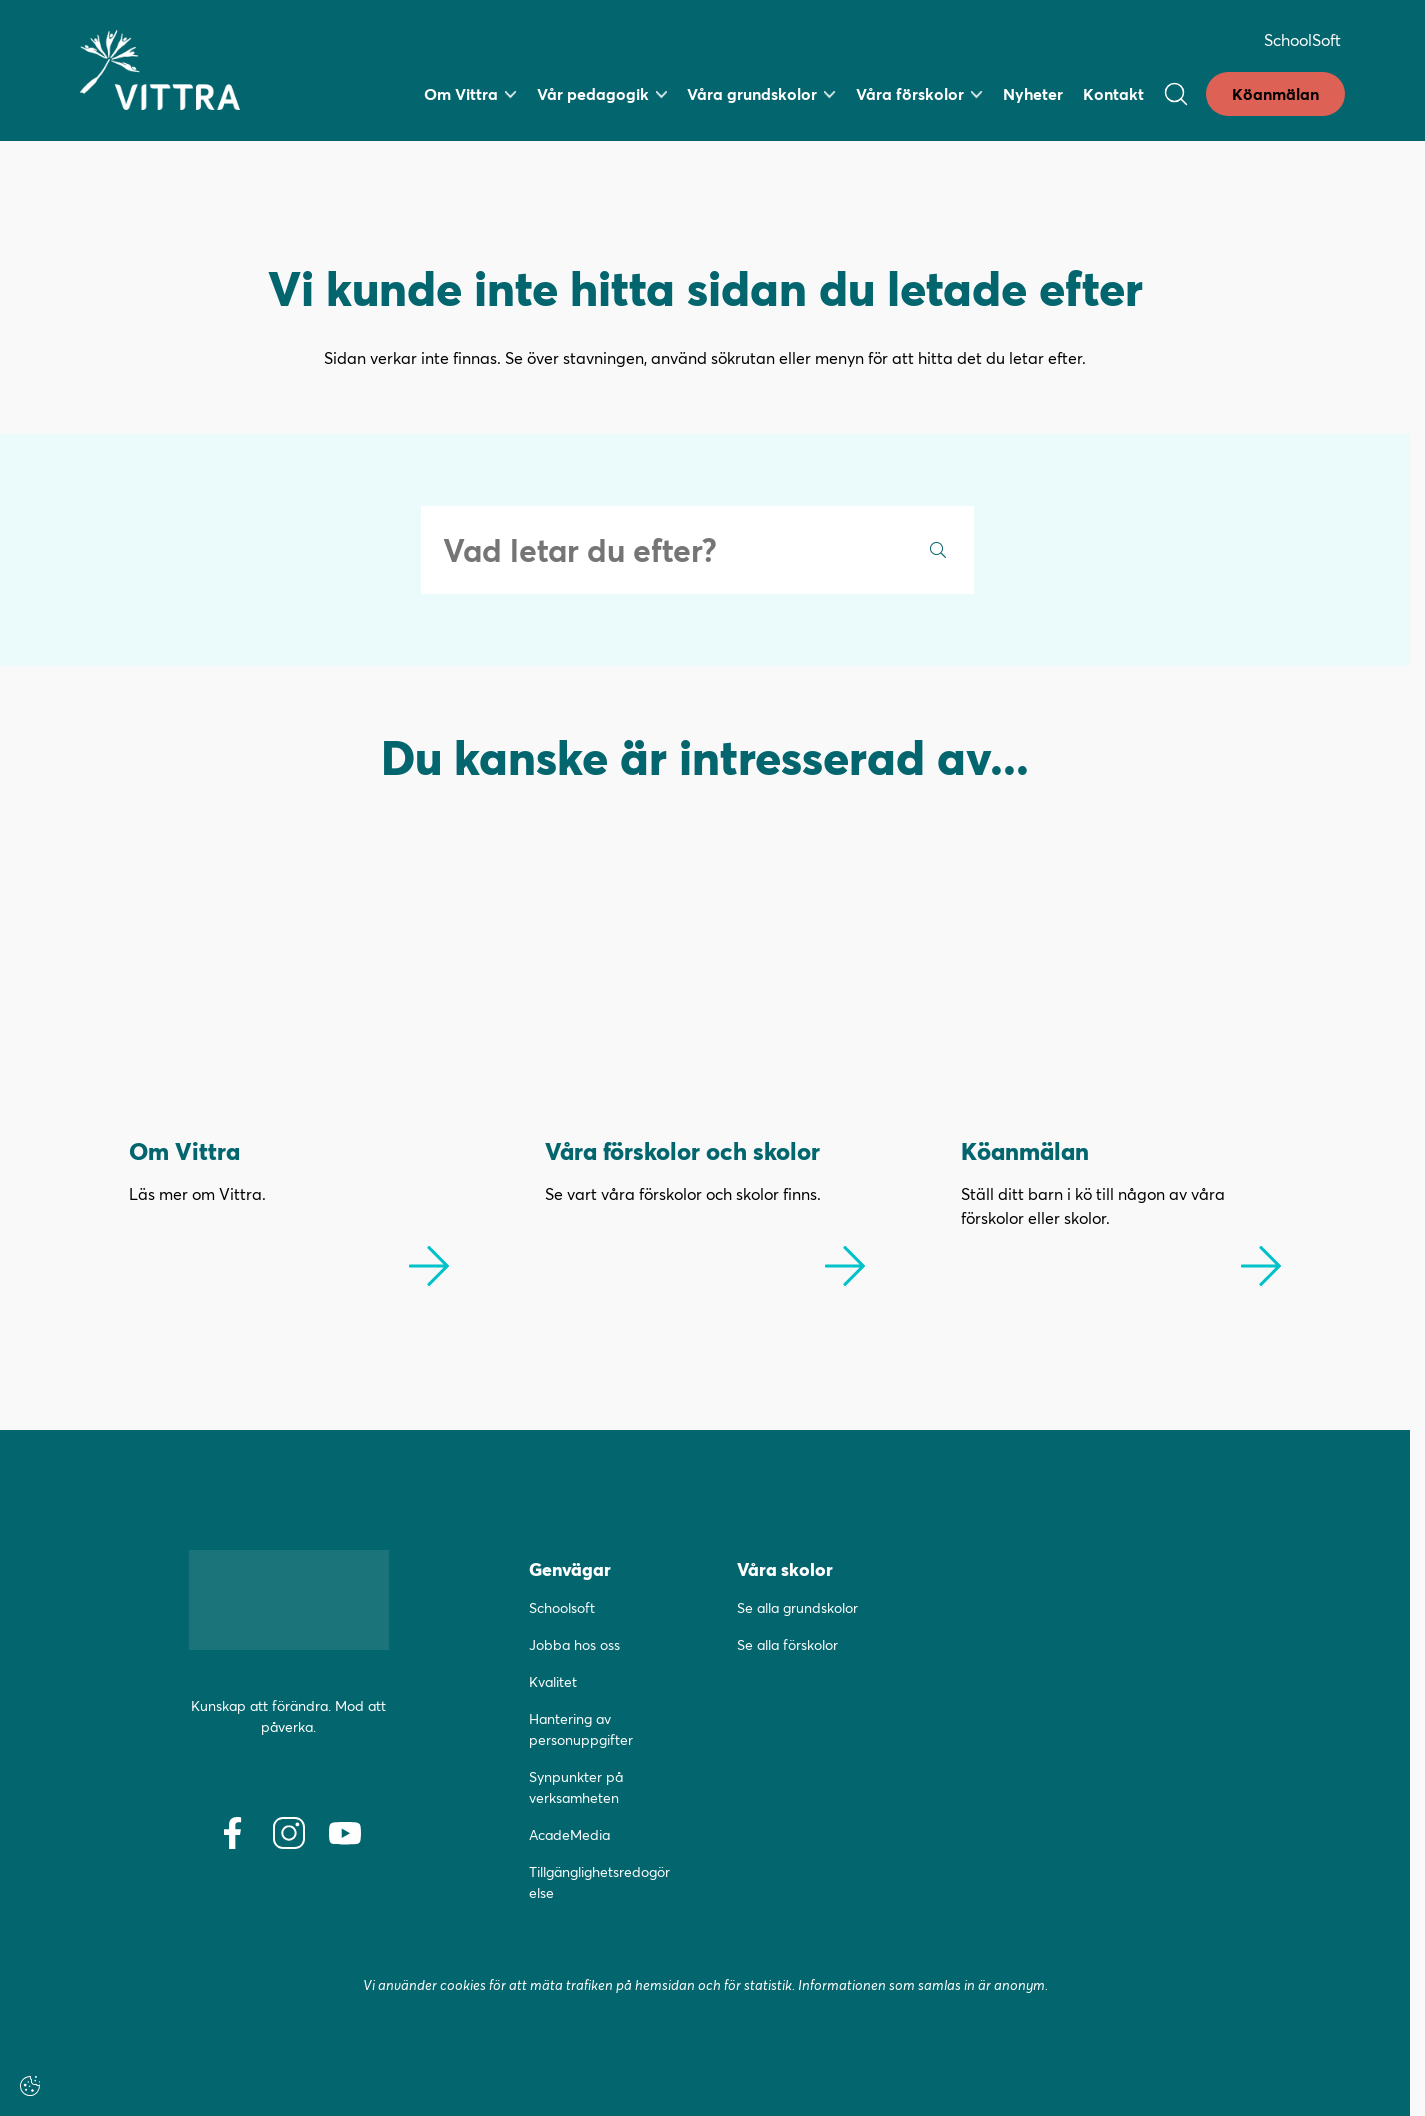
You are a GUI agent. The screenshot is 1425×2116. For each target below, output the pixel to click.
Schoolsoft (562, 1607)
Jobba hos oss (574, 1644)
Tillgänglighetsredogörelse (599, 1882)
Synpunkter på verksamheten (576, 1787)
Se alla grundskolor (797, 1607)
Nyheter (1033, 93)
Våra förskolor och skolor (682, 1150)
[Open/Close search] (1176, 94)
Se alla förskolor (787, 1644)
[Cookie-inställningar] (30, 2086)
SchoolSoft (1302, 39)
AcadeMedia (569, 1834)
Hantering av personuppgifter (581, 1729)
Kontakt (1113, 93)
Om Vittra (184, 1150)
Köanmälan (1275, 93)
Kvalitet (553, 1681)
